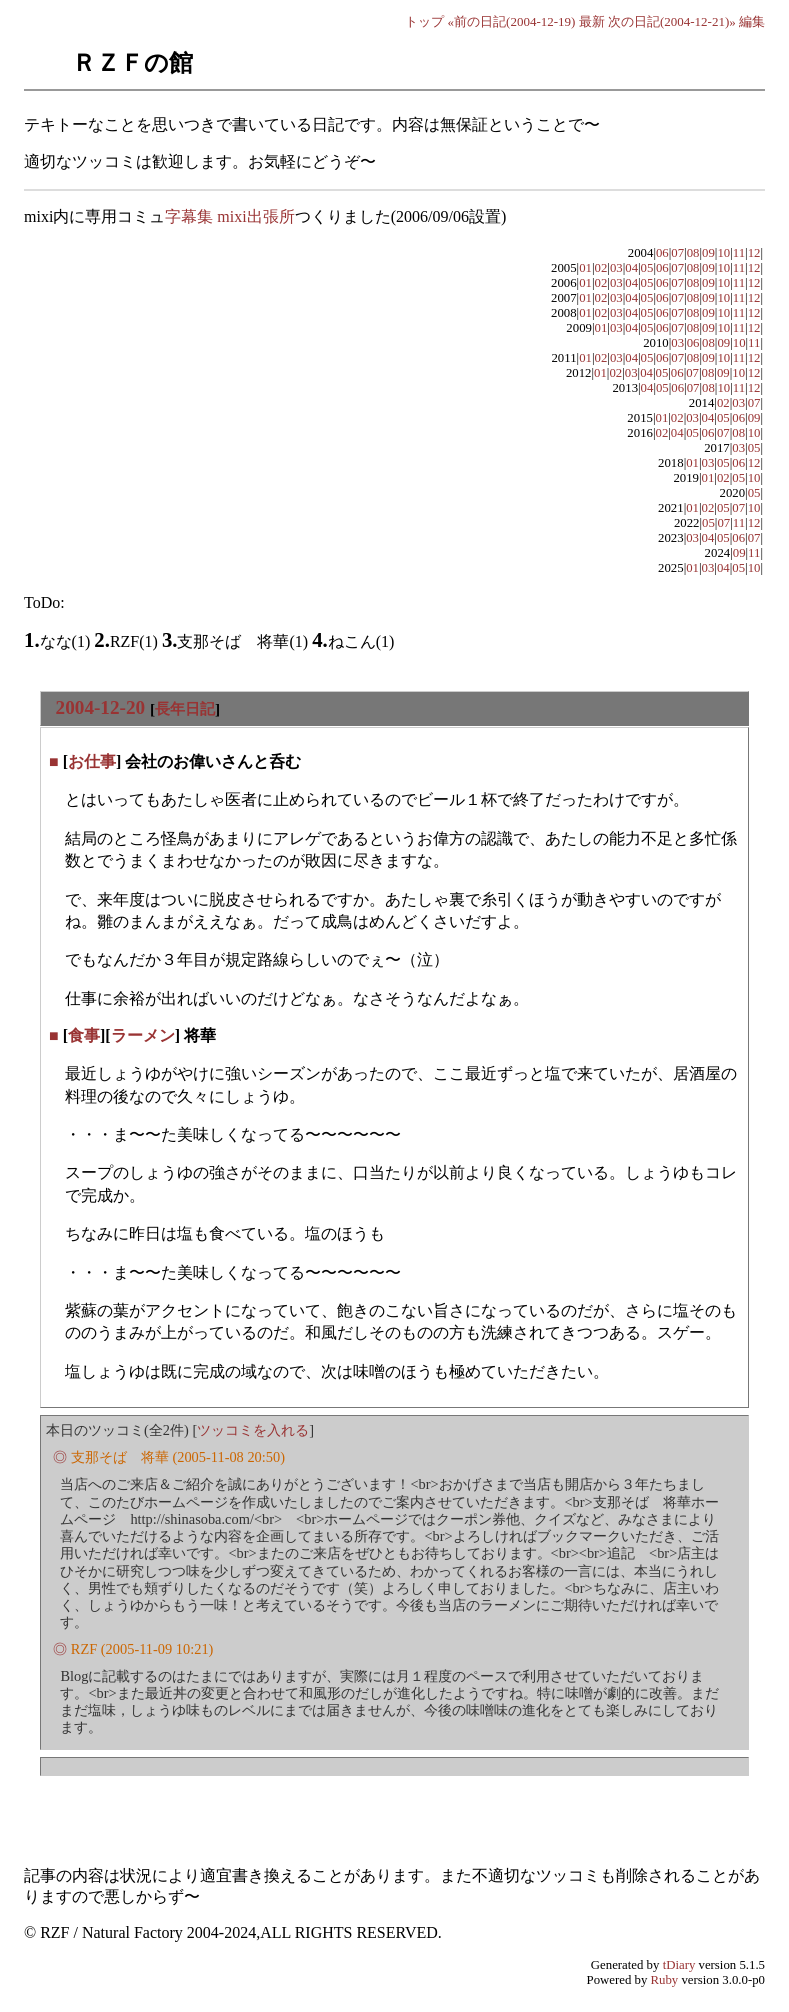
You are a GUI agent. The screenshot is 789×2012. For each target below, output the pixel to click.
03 (616, 268)
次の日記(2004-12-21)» (672, 21)
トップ (424, 21)
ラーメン (143, 1035)
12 (754, 253)
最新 (592, 21)
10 (723, 253)
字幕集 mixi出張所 (229, 216)
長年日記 (185, 708)
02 (601, 268)
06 (662, 253)
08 (693, 253)
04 (631, 268)
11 (739, 253)
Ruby (665, 1980)
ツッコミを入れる (253, 1430)
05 (647, 268)
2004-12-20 (101, 707)
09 (708, 253)
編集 (752, 21)
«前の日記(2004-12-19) (512, 21)
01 (585, 268)
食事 (84, 1035)
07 (677, 253)
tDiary (679, 1965)
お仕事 (92, 761)
